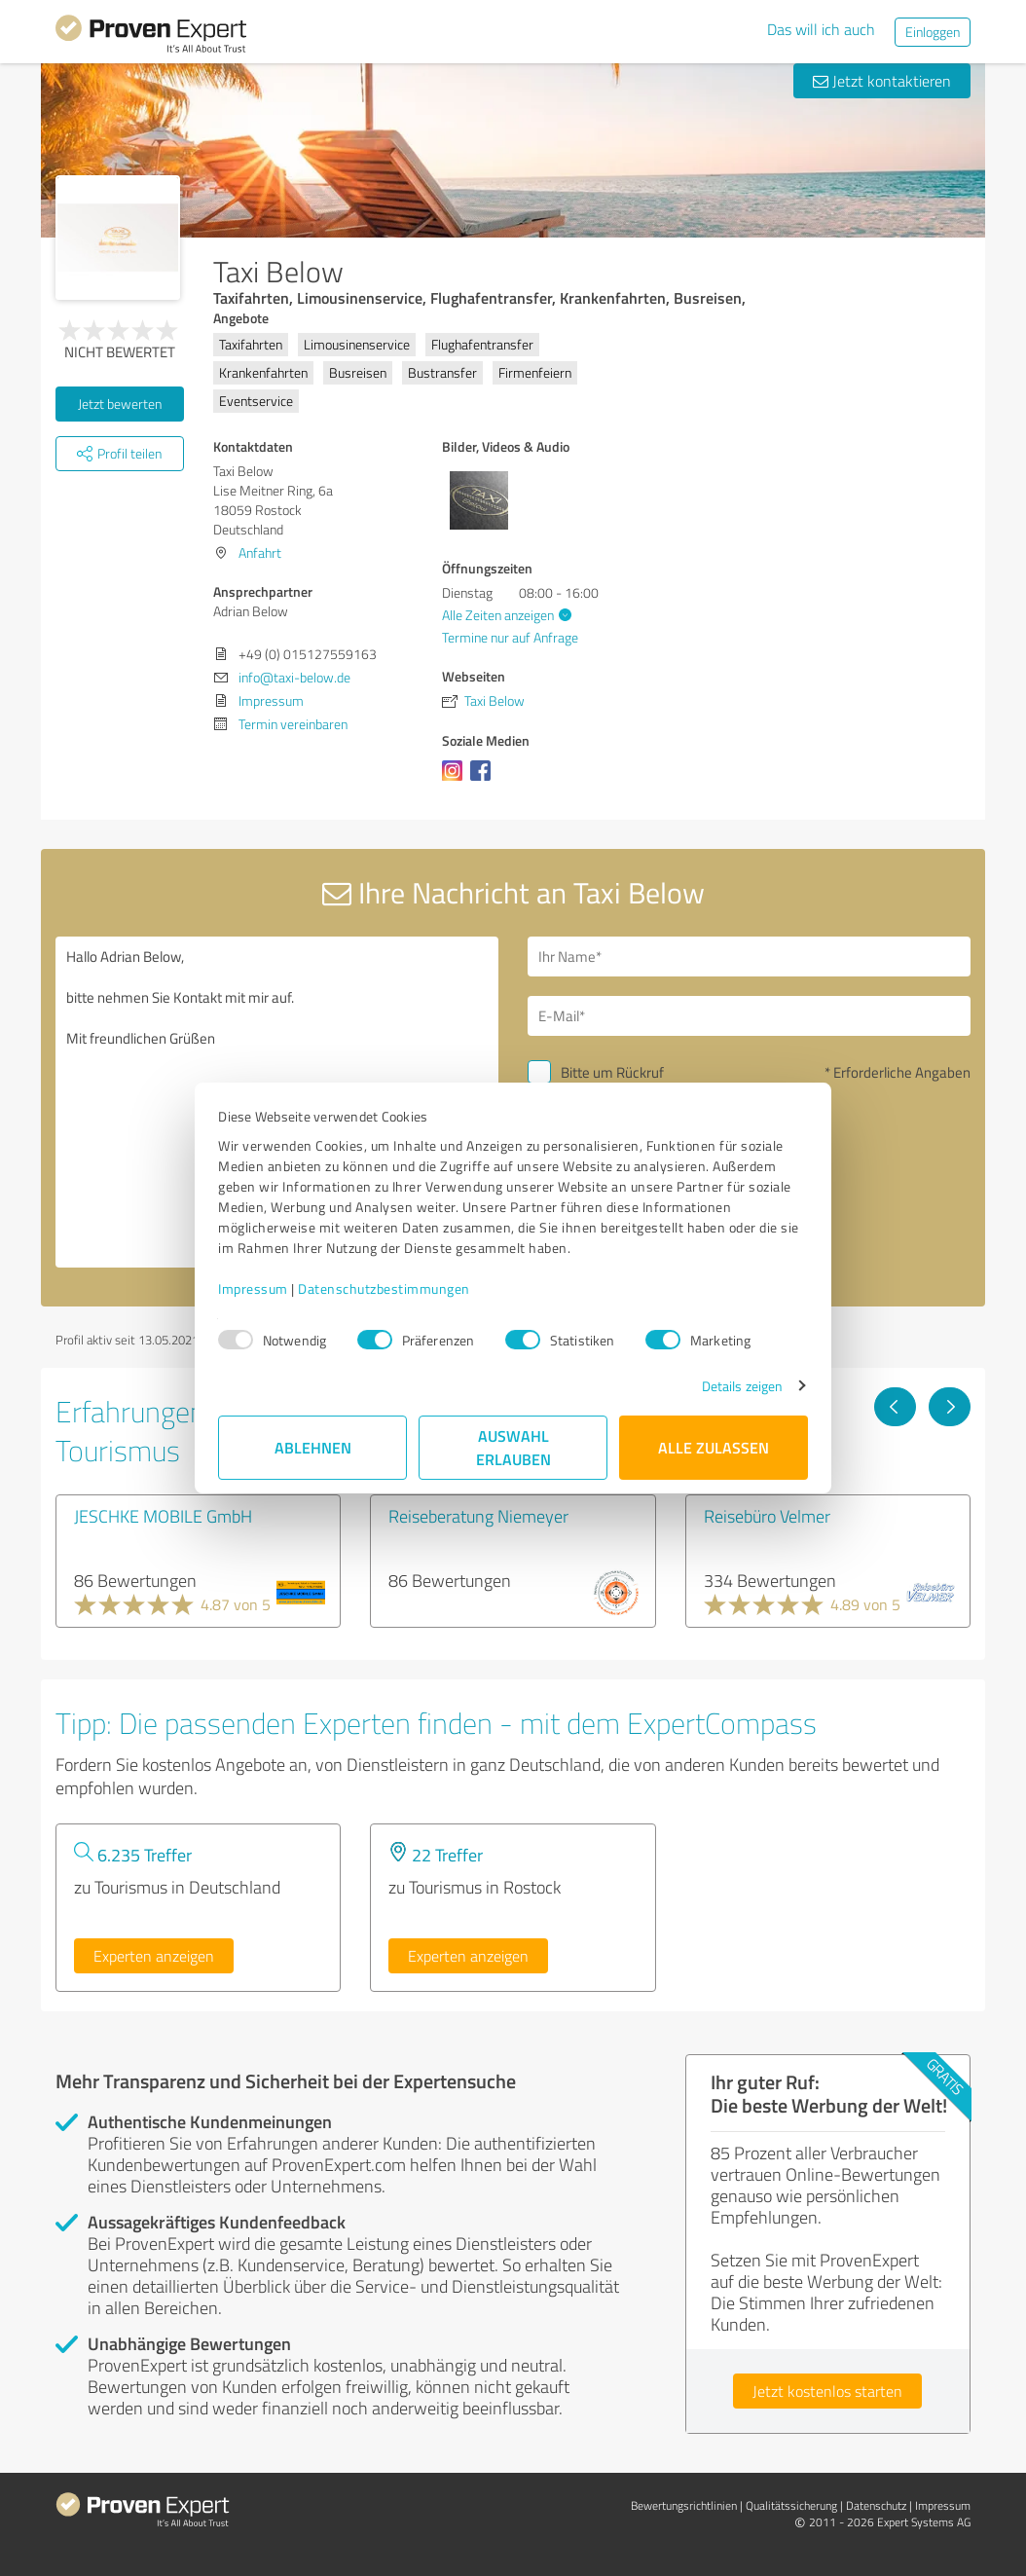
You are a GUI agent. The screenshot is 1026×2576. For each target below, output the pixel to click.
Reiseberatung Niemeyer (478, 1515)
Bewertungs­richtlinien (684, 2505)
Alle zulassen (713, 1447)
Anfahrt (259, 552)
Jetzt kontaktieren (882, 81)
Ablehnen (313, 1447)
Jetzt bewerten (120, 403)
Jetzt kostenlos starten (827, 2391)
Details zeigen (742, 1386)
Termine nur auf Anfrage (510, 637)
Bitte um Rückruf (612, 1072)
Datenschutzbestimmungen (384, 1288)
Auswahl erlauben (513, 1447)
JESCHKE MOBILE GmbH (163, 1515)
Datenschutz (876, 2505)
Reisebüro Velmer (767, 1515)
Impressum (253, 1288)
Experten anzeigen (153, 1956)
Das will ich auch (821, 29)
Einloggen (932, 31)
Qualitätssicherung (791, 2505)
